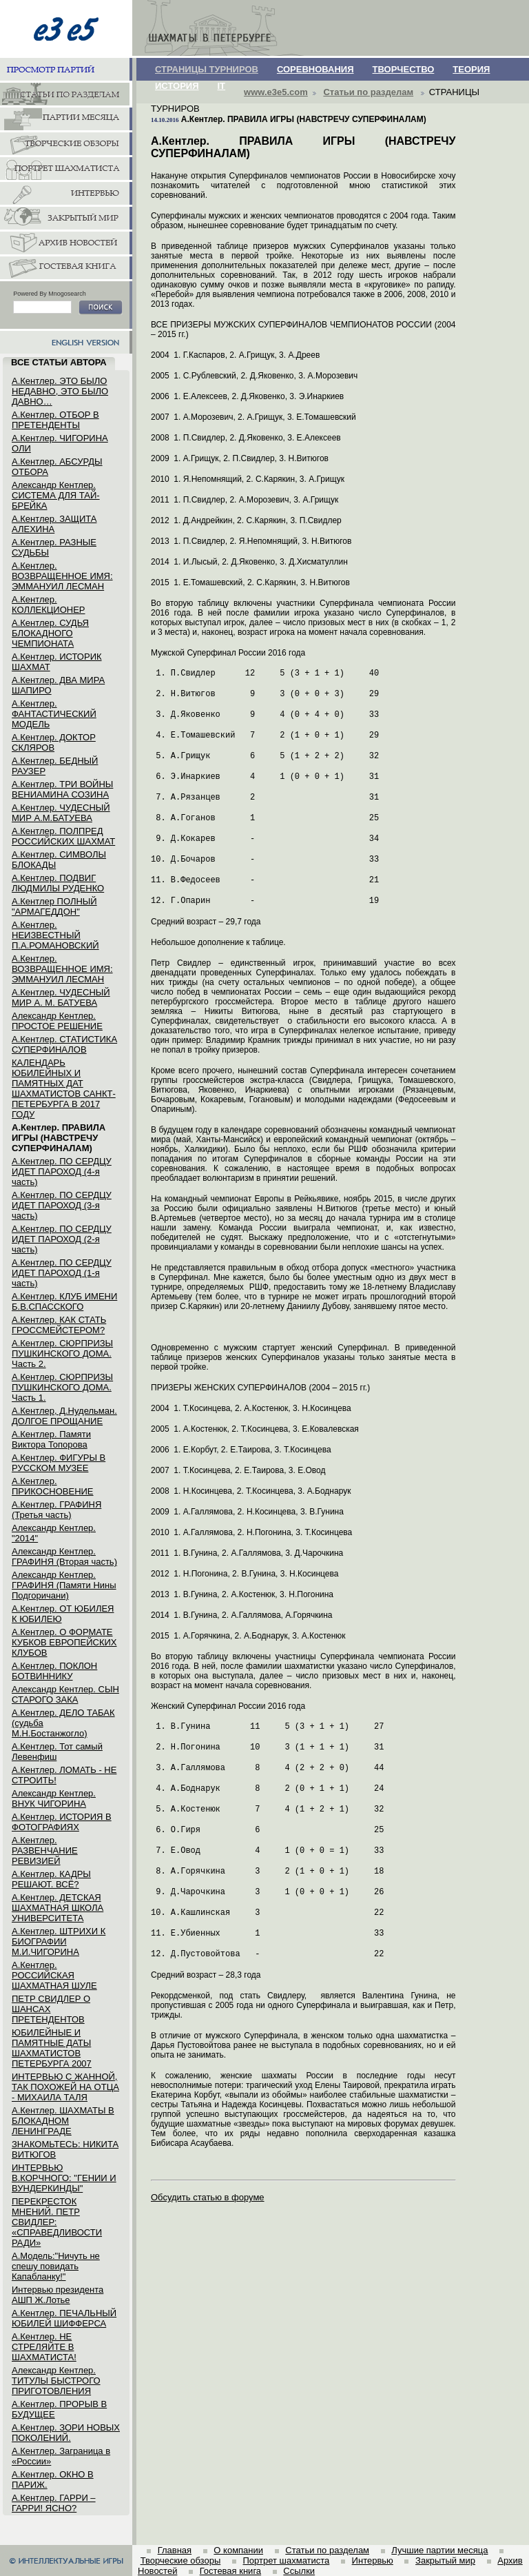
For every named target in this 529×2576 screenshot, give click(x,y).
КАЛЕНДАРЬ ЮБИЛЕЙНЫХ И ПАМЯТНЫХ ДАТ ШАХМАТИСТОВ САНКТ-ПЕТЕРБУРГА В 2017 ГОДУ (64, 1088)
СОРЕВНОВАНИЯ (315, 69)
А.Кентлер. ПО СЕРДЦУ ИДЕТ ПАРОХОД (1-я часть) (62, 1272)
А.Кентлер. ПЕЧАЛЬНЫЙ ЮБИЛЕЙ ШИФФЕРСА (64, 2318)
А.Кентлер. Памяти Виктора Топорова (51, 1439)
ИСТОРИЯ (177, 86)
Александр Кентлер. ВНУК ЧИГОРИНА (54, 1798)
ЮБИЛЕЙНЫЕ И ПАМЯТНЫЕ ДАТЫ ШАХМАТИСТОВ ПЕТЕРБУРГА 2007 (52, 2048)
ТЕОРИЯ (471, 69)
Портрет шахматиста (285, 2560)
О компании (238, 2550)
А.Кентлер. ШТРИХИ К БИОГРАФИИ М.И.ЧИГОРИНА (58, 1941)
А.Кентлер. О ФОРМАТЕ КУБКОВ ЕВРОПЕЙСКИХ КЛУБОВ (64, 1642)
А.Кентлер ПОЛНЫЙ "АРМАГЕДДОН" (54, 906)
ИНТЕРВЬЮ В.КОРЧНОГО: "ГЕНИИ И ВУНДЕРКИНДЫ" (64, 2177)
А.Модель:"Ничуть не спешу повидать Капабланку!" (56, 2266)
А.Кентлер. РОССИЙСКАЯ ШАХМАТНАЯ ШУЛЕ (54, 1975)
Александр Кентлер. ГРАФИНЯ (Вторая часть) (64, 1556)
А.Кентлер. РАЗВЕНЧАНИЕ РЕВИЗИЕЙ (45, 1850)
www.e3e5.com (276, 92)
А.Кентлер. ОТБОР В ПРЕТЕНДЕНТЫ (55, 419)
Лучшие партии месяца (439, 2550)
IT (222, 86)
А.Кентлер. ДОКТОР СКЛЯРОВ (54, 742)
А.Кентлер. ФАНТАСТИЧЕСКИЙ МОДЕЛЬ (54, 713)
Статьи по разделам (368, 92)
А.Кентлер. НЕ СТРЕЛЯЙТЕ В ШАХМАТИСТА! (44, 2346)
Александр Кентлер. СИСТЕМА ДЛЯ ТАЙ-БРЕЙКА (56, 495)
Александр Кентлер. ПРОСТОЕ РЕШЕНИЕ (57, 1021)
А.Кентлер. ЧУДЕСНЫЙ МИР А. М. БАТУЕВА (61, 997)
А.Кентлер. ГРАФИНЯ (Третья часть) (56, 1509)
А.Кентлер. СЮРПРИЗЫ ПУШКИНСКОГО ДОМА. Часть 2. (62, 1353)
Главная (174, 2550)
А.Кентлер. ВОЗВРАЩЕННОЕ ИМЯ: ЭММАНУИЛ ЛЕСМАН (62, 575)
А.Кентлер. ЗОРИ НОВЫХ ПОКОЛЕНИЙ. (66, 2432)
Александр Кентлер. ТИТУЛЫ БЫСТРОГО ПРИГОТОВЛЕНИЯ (56, 2380)
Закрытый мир (445, 2560)
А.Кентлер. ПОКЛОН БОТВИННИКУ (54, 1671)
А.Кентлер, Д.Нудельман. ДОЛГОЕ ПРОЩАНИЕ (64, 1416)
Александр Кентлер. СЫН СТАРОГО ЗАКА (65, 1694)
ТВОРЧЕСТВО (404, 69)
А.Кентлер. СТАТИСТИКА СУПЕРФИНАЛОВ (64, 1044)
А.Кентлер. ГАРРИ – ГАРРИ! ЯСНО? (54, 2503)
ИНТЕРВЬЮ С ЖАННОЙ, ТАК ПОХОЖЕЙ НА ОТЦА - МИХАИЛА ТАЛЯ (65, 2086)
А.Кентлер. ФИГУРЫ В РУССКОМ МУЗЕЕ (58, 1462)
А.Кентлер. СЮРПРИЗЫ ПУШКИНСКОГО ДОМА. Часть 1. (62, 1387)
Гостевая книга (230, 2571)
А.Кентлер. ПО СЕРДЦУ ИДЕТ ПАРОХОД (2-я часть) (62, 1239)
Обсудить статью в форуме (207, 2197)
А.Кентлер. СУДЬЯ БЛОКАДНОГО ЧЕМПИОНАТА (50, 633)
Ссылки (299, 2571)
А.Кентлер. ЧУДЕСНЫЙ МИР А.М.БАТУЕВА (61, 812)
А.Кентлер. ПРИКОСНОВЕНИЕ (53, 1486)
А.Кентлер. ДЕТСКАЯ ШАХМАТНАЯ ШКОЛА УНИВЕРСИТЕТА (57, 1907)
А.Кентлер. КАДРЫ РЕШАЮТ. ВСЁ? (51, 1879)
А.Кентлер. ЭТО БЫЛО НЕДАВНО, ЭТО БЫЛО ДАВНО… (60, 391)
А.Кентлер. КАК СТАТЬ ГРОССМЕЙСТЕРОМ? (59, 1325)
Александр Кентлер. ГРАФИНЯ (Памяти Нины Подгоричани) (64, 1585)
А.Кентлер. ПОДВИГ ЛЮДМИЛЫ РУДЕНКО (58, 883)
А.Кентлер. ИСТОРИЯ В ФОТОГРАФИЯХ (62, 1822)
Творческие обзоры (181, 2560)
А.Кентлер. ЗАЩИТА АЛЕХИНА (54, 524)
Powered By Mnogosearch (49, 293)
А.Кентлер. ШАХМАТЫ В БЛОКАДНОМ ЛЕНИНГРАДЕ (63, 2120)
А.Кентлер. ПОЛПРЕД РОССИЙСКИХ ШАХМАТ (63, 836)
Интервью (372, 2560)
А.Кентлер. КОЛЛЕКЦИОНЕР (48, 604)
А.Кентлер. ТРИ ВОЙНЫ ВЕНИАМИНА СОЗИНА (62, 789)
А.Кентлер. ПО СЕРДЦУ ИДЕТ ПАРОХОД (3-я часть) (62, 1205)
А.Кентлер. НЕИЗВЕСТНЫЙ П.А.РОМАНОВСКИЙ (55, 935)
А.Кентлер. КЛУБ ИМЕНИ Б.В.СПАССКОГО (64, 1301)
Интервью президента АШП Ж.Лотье (57, 2294)
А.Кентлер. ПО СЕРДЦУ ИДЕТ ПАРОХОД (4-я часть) (62, 1171)
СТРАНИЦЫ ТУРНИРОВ (206, 69)
